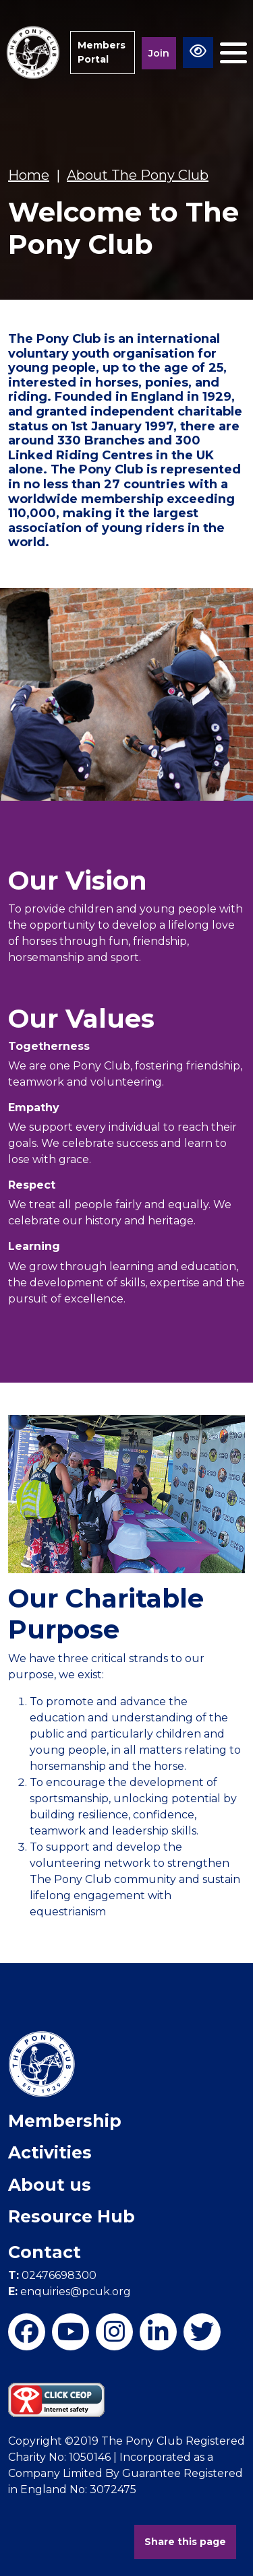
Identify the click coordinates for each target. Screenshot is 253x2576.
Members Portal (101, 52)
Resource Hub (71, 2216)
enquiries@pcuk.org (69, 2291)
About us (49, 2185)
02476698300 (52, 2275)
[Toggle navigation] (233, 53)
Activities (50, 2152)
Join (158, 53)
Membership (64, 2121)
